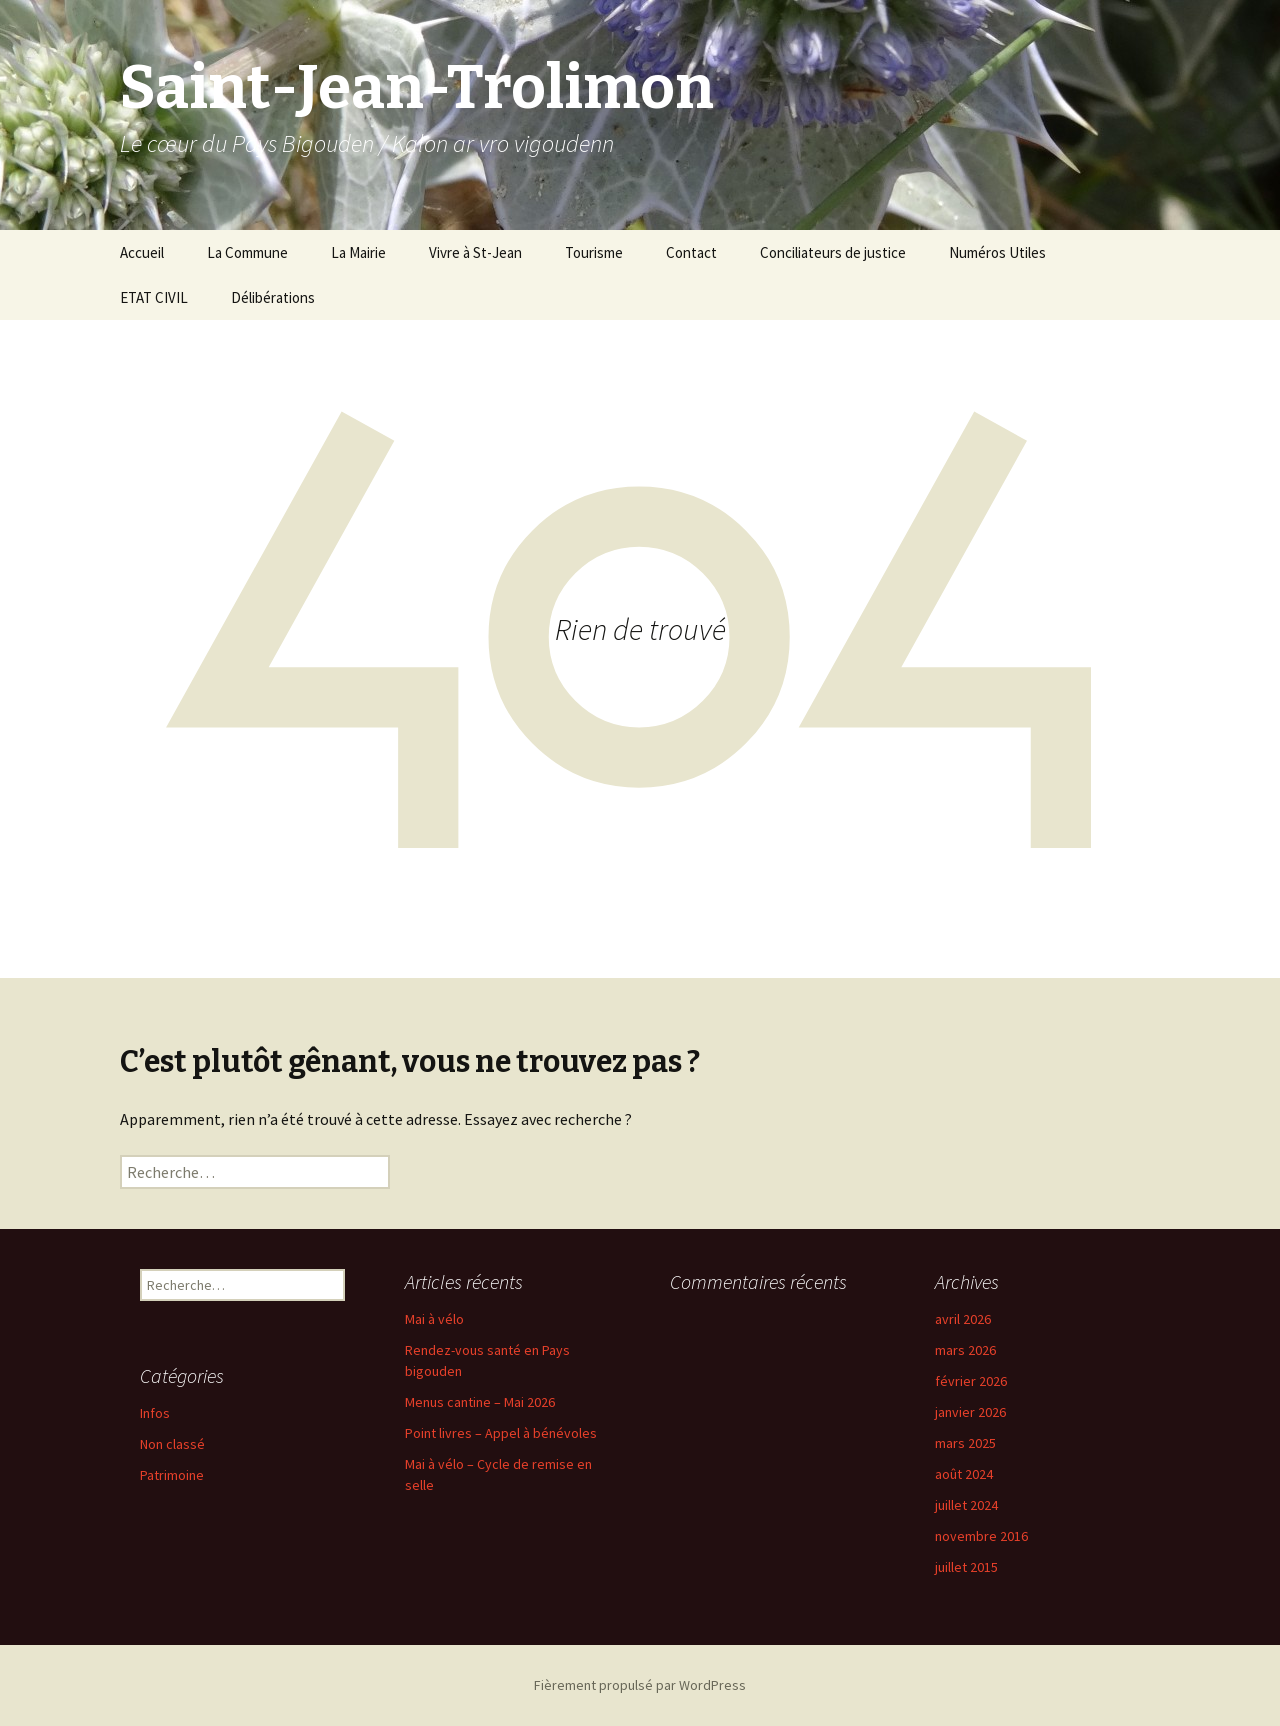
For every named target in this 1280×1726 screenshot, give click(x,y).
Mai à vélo (434, 1319)
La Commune (247, 252)
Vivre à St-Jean (475, 252)
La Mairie (358, 252)
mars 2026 (965, 1350)
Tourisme (594, 252)
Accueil (142, 252)
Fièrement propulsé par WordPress (640, 1685)
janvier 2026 (970, 1412)
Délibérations (273, 297)
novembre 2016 (981, 1536)
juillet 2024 (966, 1505)
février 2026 (971, 1381)
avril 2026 (963, 1319)
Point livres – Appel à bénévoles (501, 1433)
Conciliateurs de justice (833, 252)
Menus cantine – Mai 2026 (480, 1402)
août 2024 (964, 1474)
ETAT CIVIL (154, 297)
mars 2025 (965, 1443)
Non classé (172, 1444)
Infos (155, 1413)
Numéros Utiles (997, 252)
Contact (691, 252)
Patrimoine (172, 1475)
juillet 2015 (966, 1567)
